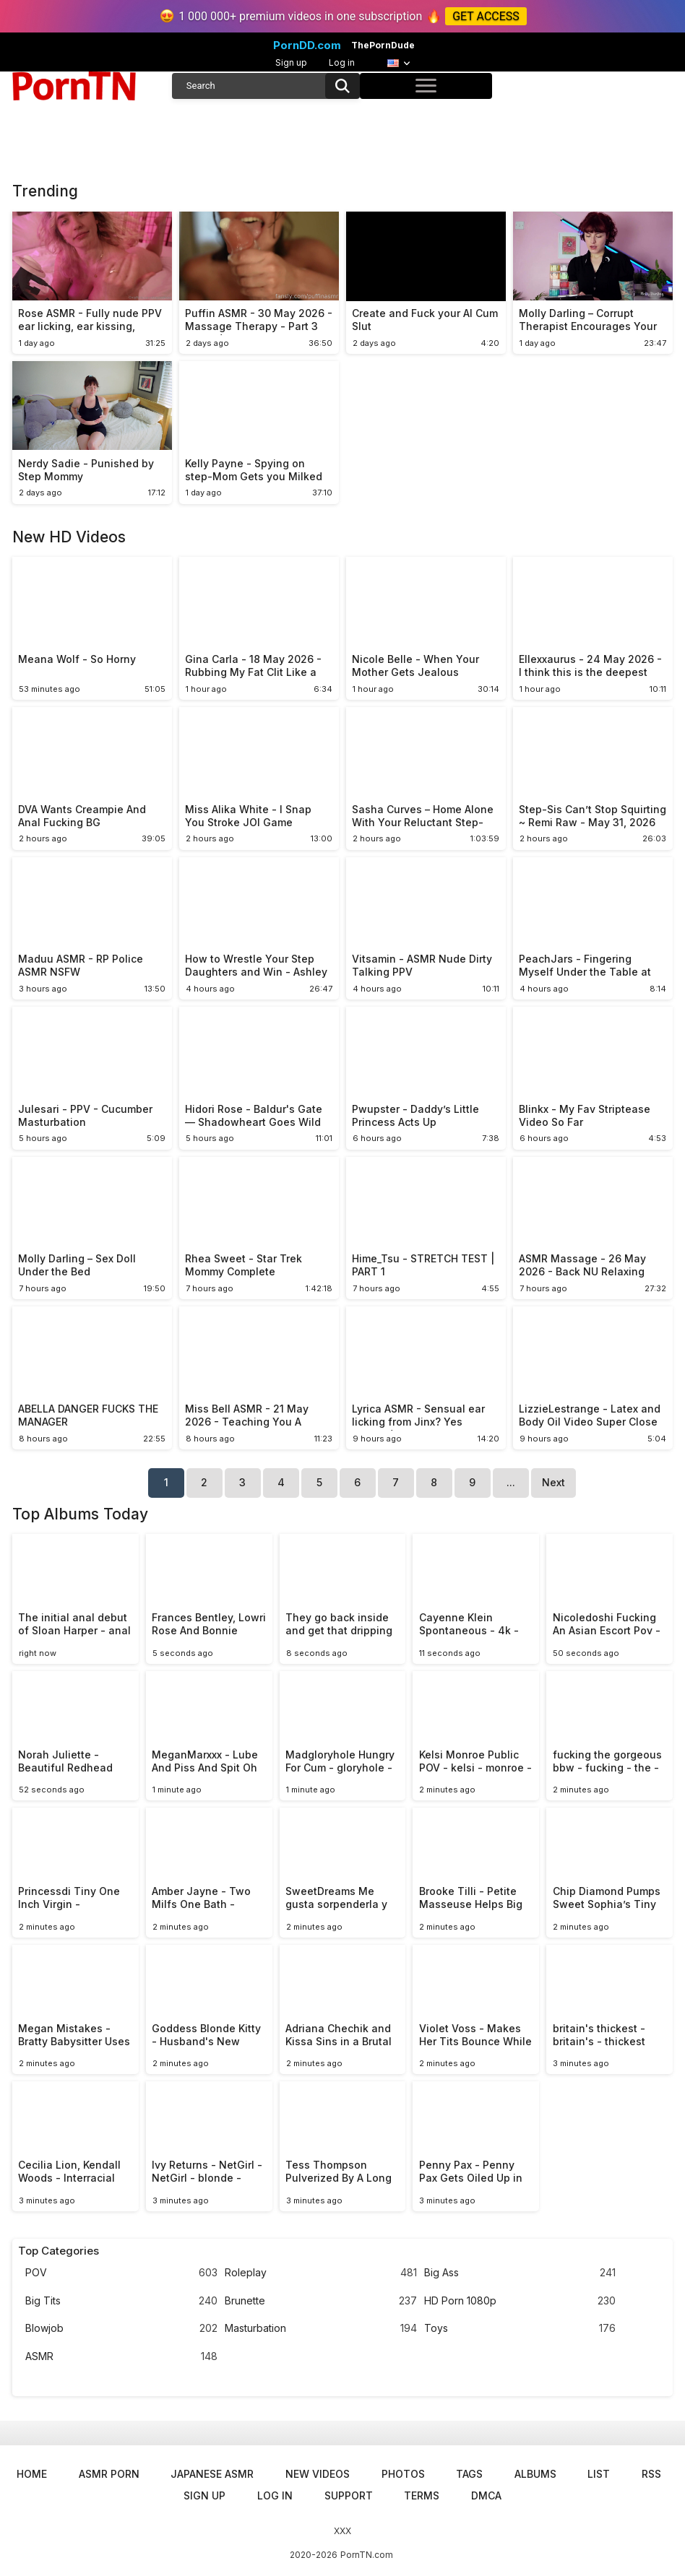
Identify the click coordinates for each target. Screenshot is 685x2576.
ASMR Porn (109, 2474)
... (511, 1482)
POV (121, 2273)
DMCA (486, 2495)
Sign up (291, 62)
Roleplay (321, 2273)
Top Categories (58, 2251)
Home (32, 2474)
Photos (403, 2474)
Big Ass (520, 2273)
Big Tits (121, 2301)
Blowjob (121, 2329)
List (598, 2474)
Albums (535, 2474)
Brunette (321, 2301)
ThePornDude (383, 45)
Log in (342, 62)
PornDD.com (307, 45)
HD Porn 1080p (520, 2301)
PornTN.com (366, 2554)
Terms (421, 2495)
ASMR (121, 2357)
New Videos (317, 2474)
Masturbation (321, 2329)
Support (348, 2495)
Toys (520, 2329)
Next (553, 1482)
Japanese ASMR (212, 2474)
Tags (469, 2474)
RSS (651, 2474)
